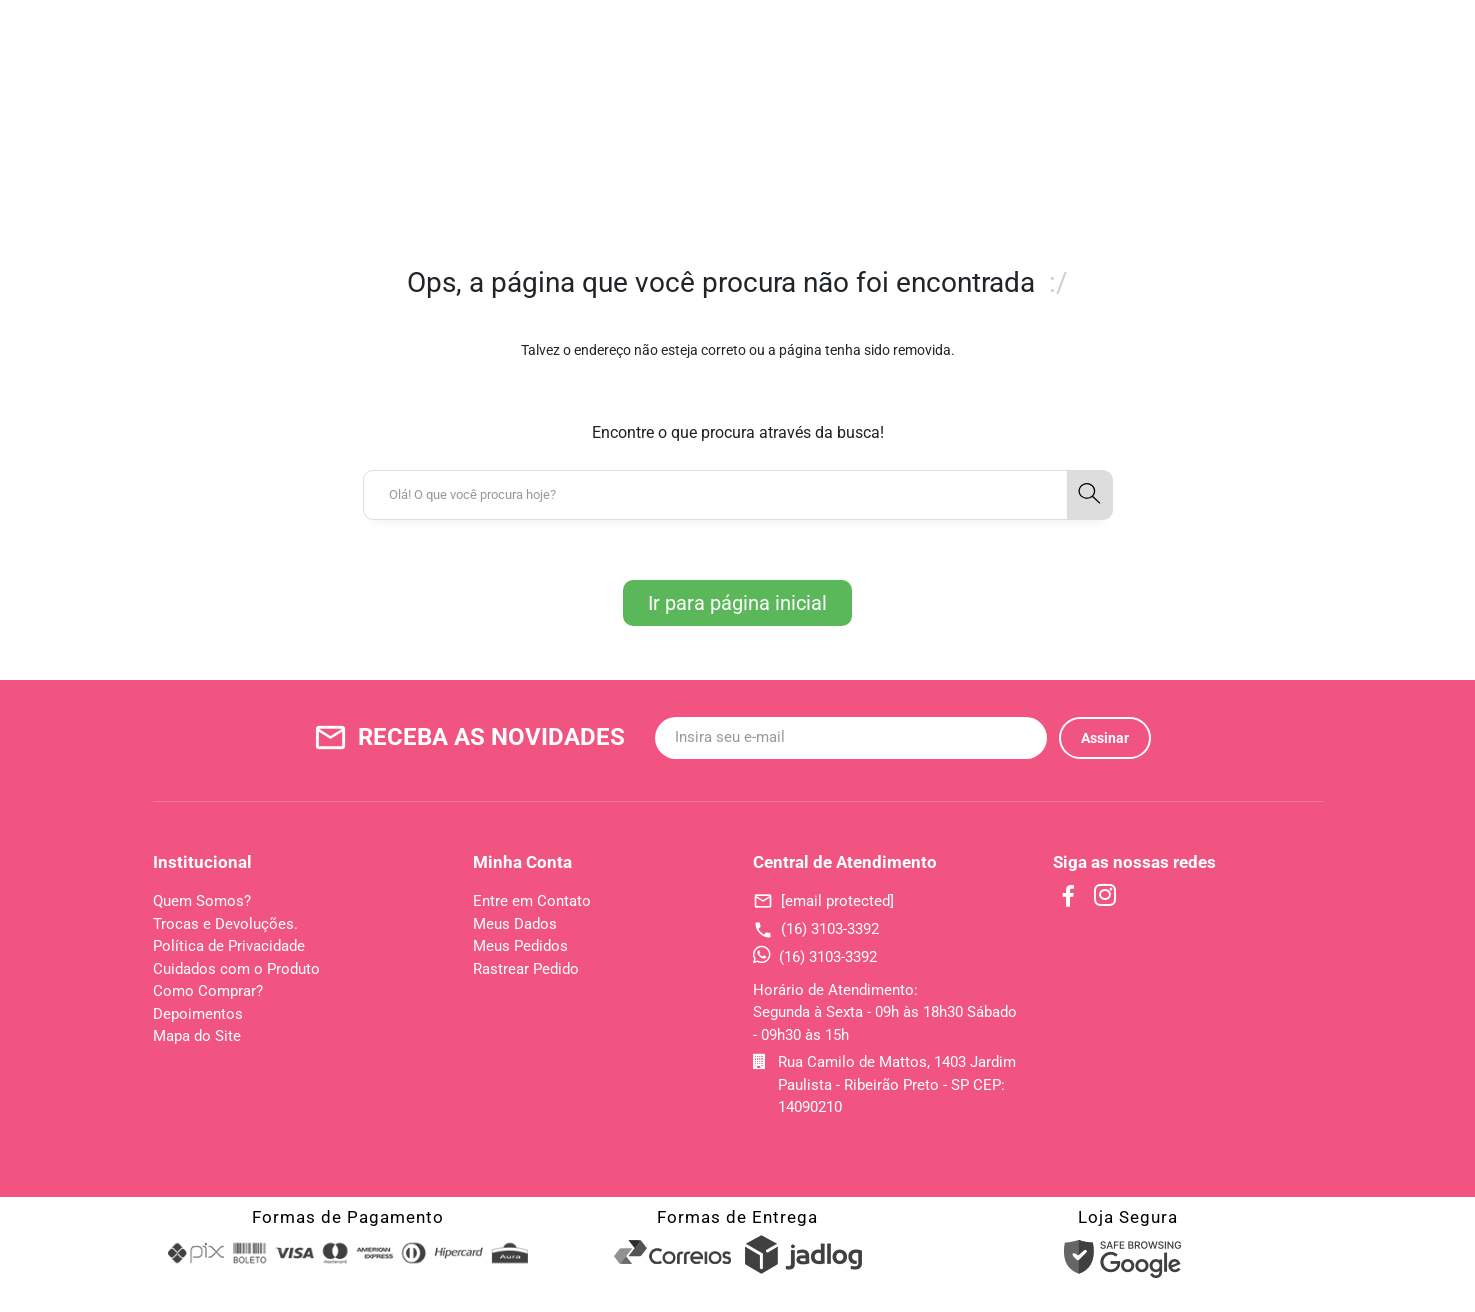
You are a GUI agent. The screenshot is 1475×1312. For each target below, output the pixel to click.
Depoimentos (198, 1014)
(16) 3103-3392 (816, 929)
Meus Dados (515, 924)
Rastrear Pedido (526, 969)
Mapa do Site (197, 1036)
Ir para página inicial (737, 603)
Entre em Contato (532, 901)
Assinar (1105, 738)
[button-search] (1090, 495)
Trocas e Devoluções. (225, 924)
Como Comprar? (208, 991)
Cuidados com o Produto (236, 969)
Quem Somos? (202, 901)
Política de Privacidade (229, 946)
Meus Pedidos (520, 946)
